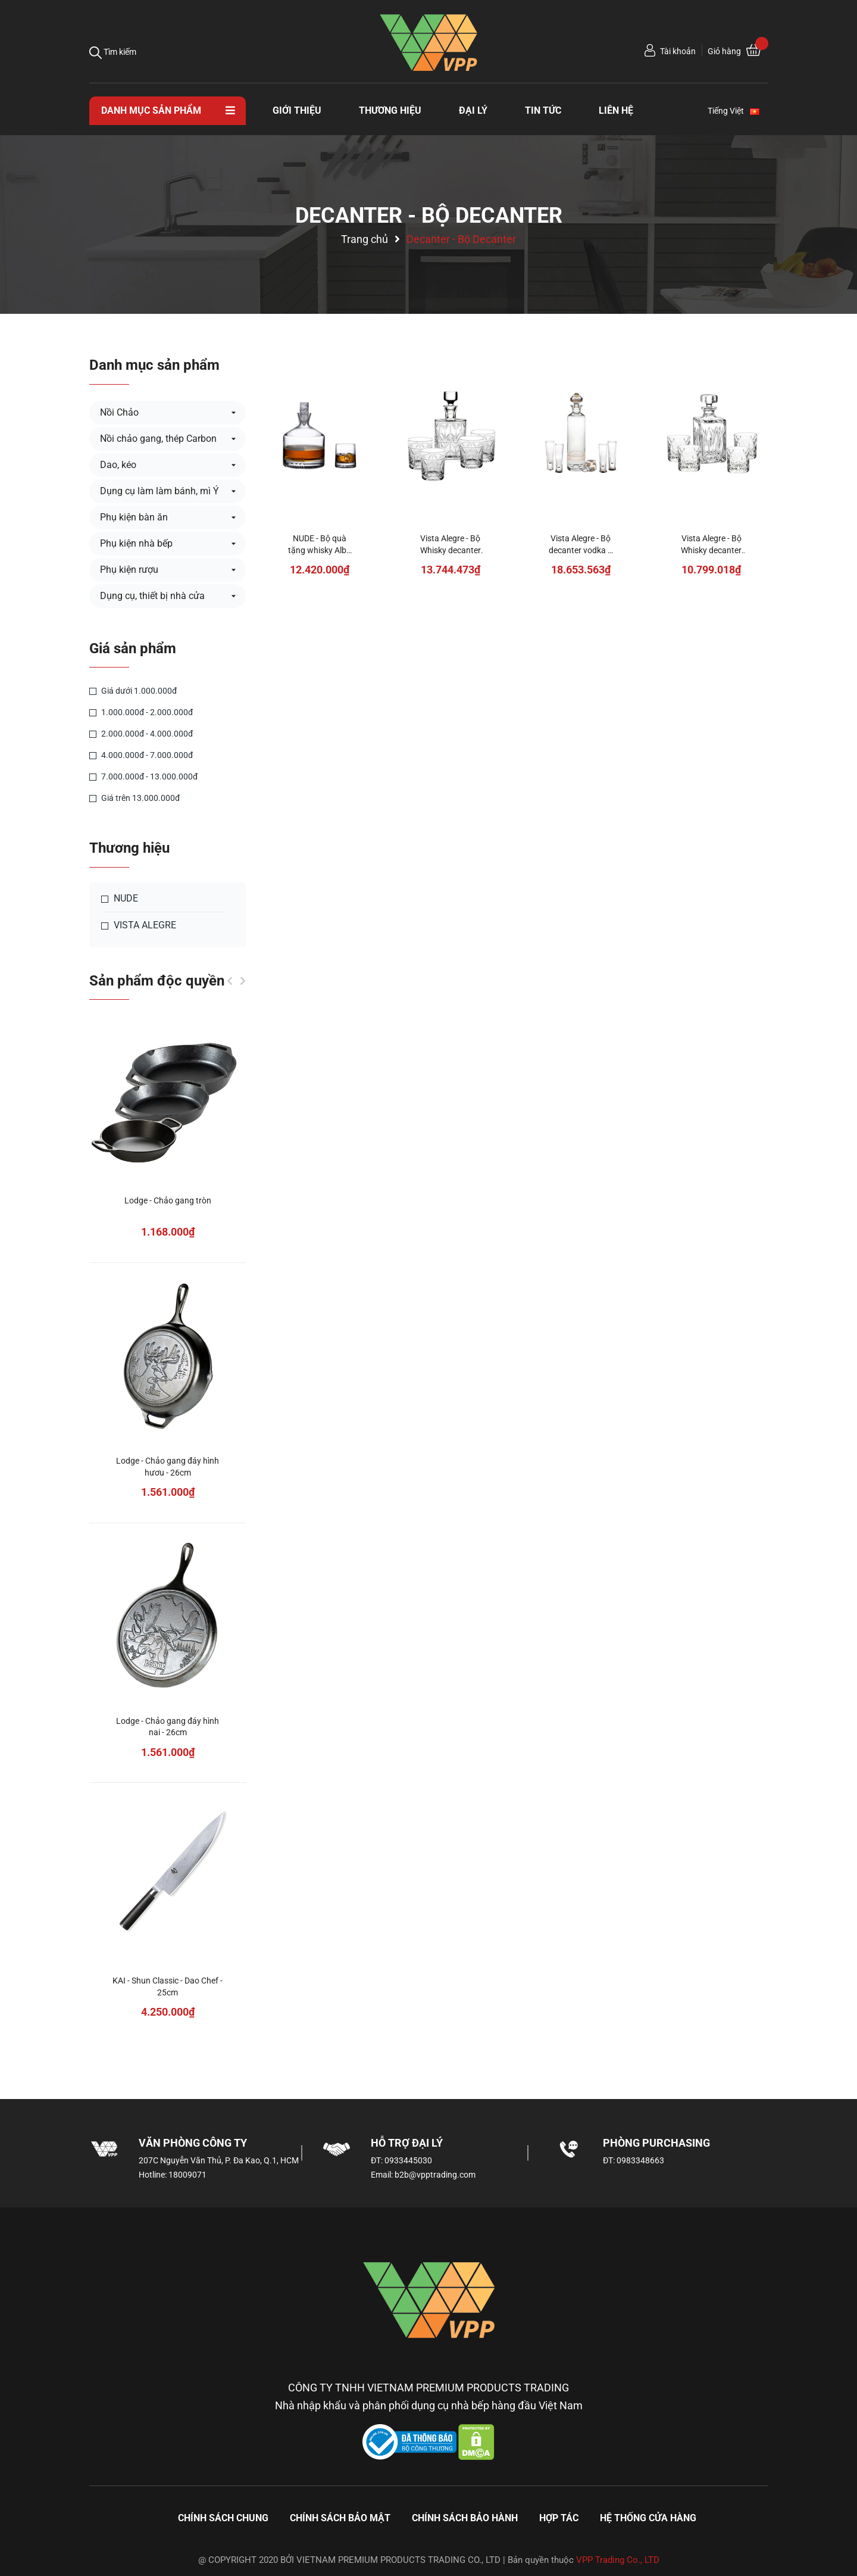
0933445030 (408, 2160)
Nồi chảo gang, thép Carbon (158, 438)
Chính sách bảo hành (465, 2518)
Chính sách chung (223, 2518)
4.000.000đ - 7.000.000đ (141, 755)
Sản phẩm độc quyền (156, 980)
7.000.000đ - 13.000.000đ (143, 776)
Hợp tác (558, 2518)
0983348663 (640, 2160)
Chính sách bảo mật (340, 2518)
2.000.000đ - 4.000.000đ (141, 733)
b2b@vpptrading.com (435, 2174)
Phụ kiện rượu (129, 569)
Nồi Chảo (119, 412)
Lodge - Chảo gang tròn (167, 1200)
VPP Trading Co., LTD (617, 2560)
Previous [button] (230, 981)
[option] (167, 1537)
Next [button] (243, 981)
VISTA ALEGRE (138, 925)
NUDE (119, 898)
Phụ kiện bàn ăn (134, 517)
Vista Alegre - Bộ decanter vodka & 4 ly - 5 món (581, 550)
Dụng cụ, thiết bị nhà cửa (152, 595)
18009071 (187, 2174)
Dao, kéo (118, 464)
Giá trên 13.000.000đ (134, 798)
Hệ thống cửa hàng (648, 2518)
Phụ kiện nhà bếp (136, 543)
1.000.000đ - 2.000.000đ (141, 712)
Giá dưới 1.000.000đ (133, 690)
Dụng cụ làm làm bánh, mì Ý (159, 491)
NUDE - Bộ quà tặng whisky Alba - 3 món (319, 550)
